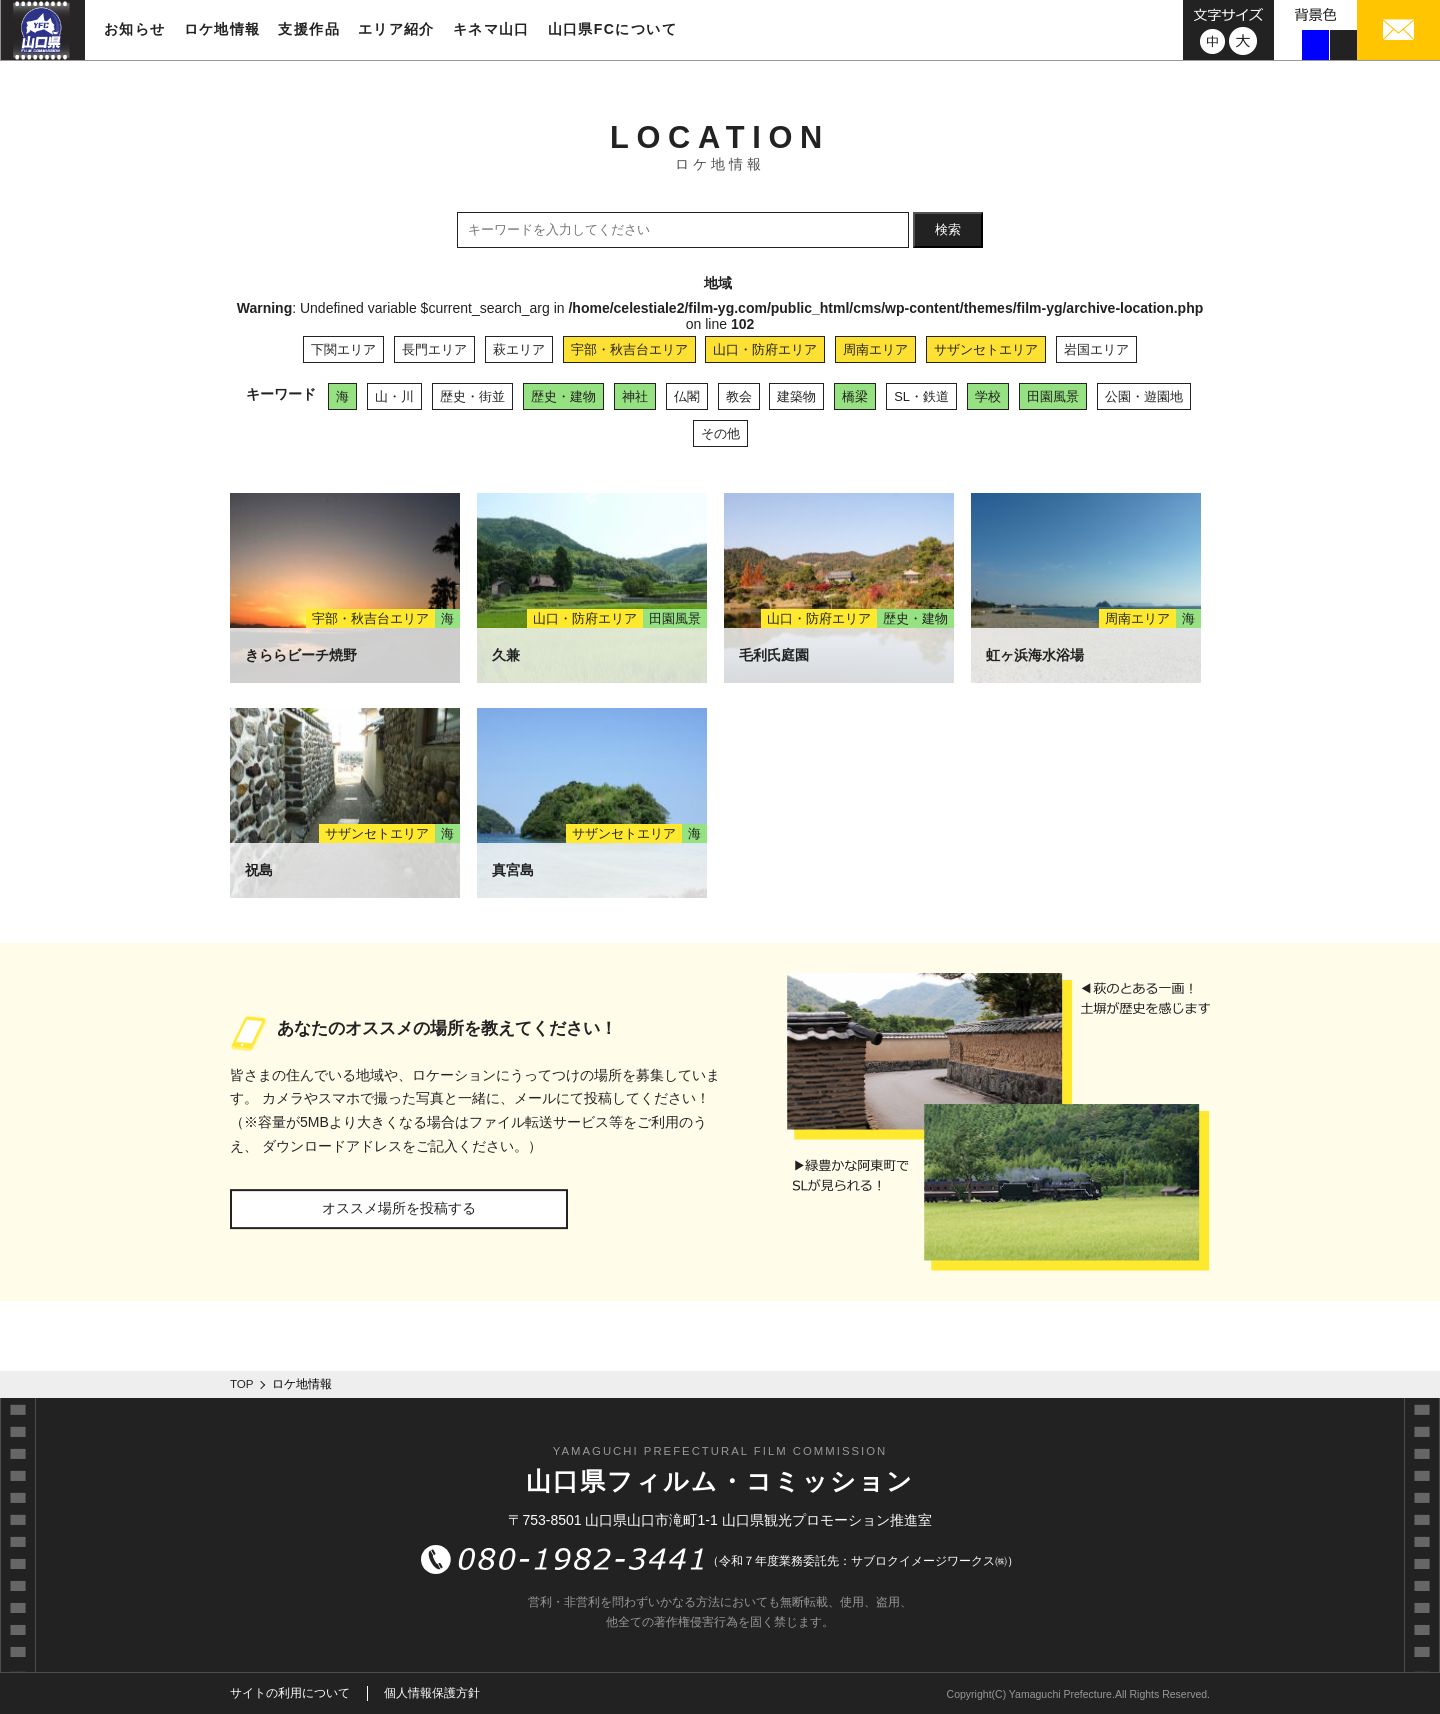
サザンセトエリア (986, 349)
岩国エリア (1096, 349)
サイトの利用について (290, 1693)
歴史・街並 (472, 396)
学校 (988, 396)
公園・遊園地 (1144, 396)
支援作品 (309, 29)
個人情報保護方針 (432, 1693)
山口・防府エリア (765, 349)
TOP (242, 1384)
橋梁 (855, 396)
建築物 (796, 396)
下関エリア (343, 349)
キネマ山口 (491, 29)
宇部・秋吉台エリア (629, 349)
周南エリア (875, 349)
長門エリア (434, 349)
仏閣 (687, 396)
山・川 (394, 396)
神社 (635, 396)
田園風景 (1053, 396)
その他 (720, 433)
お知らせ (135, 29)
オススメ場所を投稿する (399, 1208)
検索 (948, 229)
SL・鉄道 (921, 396)
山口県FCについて (612, 29)
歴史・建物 (563, 396)
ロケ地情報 (222, 29)
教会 (739, 396)
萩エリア (519, 349)
